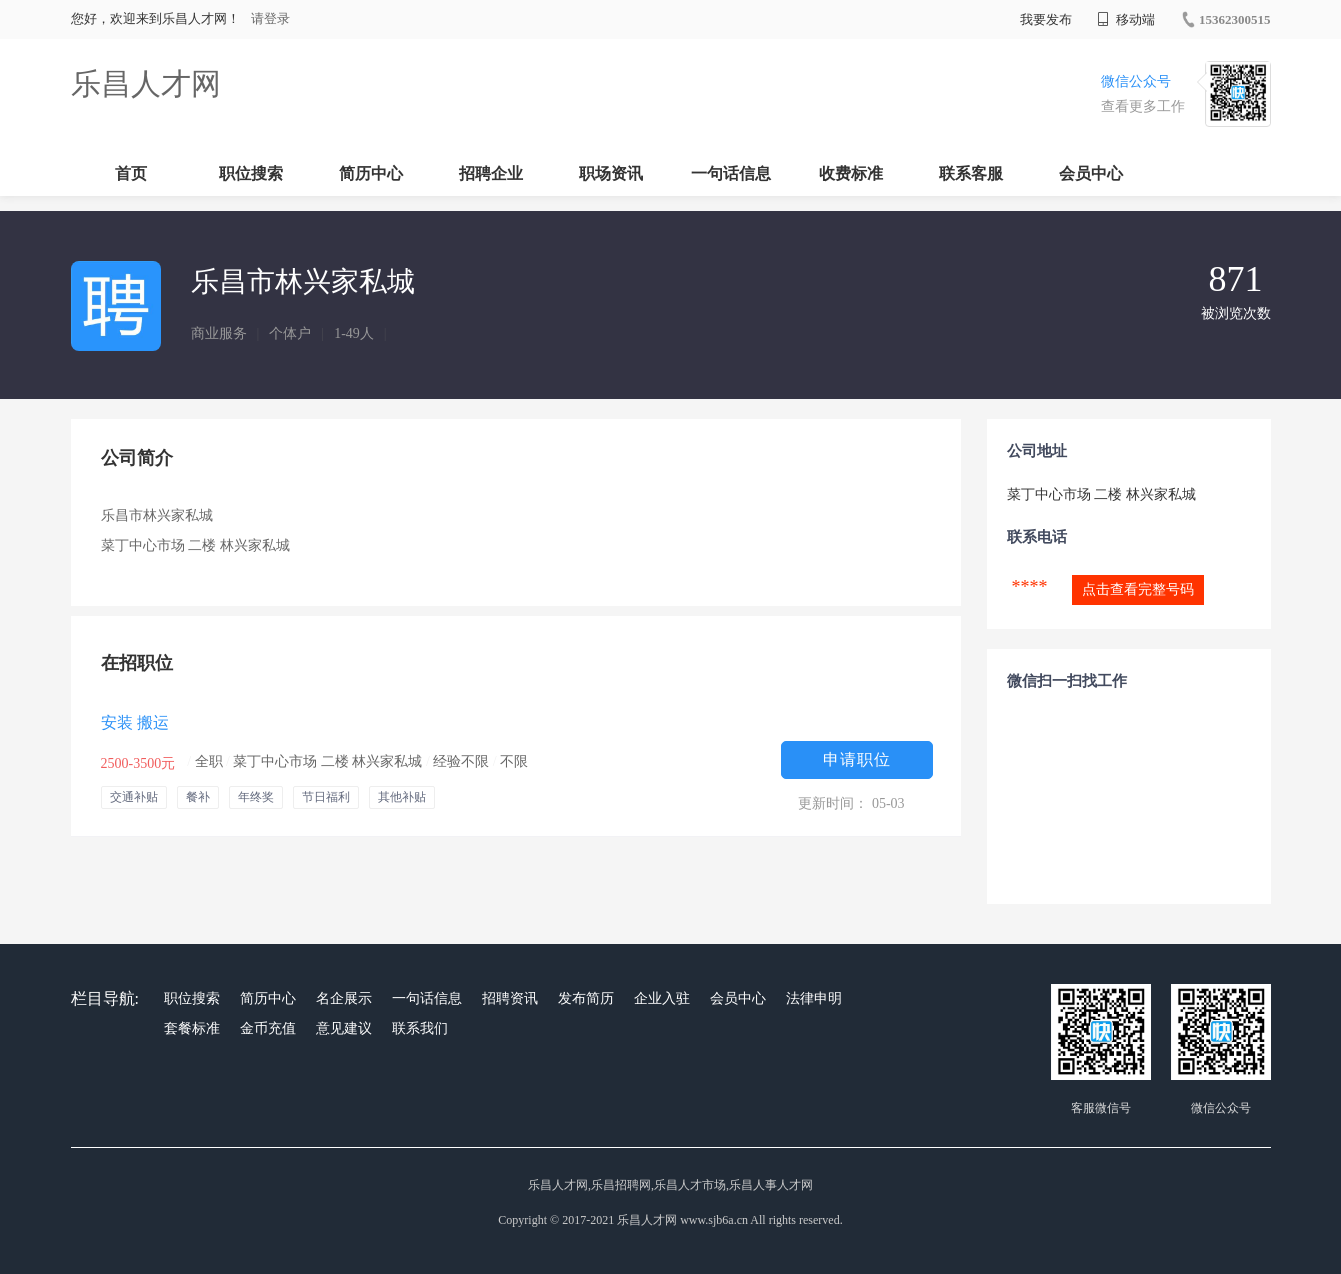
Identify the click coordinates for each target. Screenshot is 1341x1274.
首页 (131, 173)
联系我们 (420, 1028)
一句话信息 (731, 173)
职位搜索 (251, 173)
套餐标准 (192, 1028)
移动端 (1126, 19)
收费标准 (851, 173)
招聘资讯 (510, 998)
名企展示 (344, 998)
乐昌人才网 (146, 83)
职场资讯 (611, 173)
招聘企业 (491, 173)
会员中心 (1091, 173)
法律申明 (814, 998)
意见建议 (344, 1028)
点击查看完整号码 (1138, 589)
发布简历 (586, 998)
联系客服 (971, 173)
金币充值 (268, 1028)
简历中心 (371, 173)
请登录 (270, 18)
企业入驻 (662, 998)
